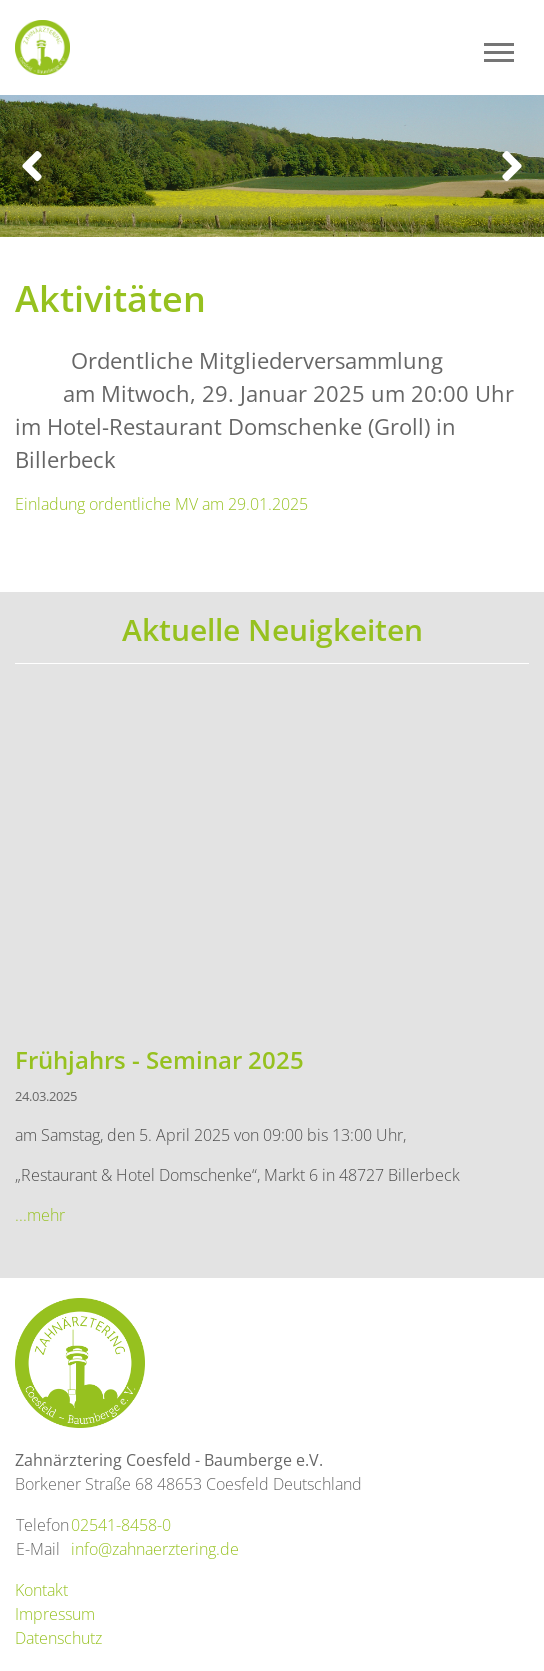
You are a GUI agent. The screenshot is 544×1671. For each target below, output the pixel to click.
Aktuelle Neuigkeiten (272, 629)
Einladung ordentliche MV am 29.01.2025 (161, 504)
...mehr (40, 1215)
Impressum (55, 1614)
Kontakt (41, 1590)
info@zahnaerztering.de (155, 1549)
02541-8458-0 (121, 1525)
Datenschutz (58, 1638)
